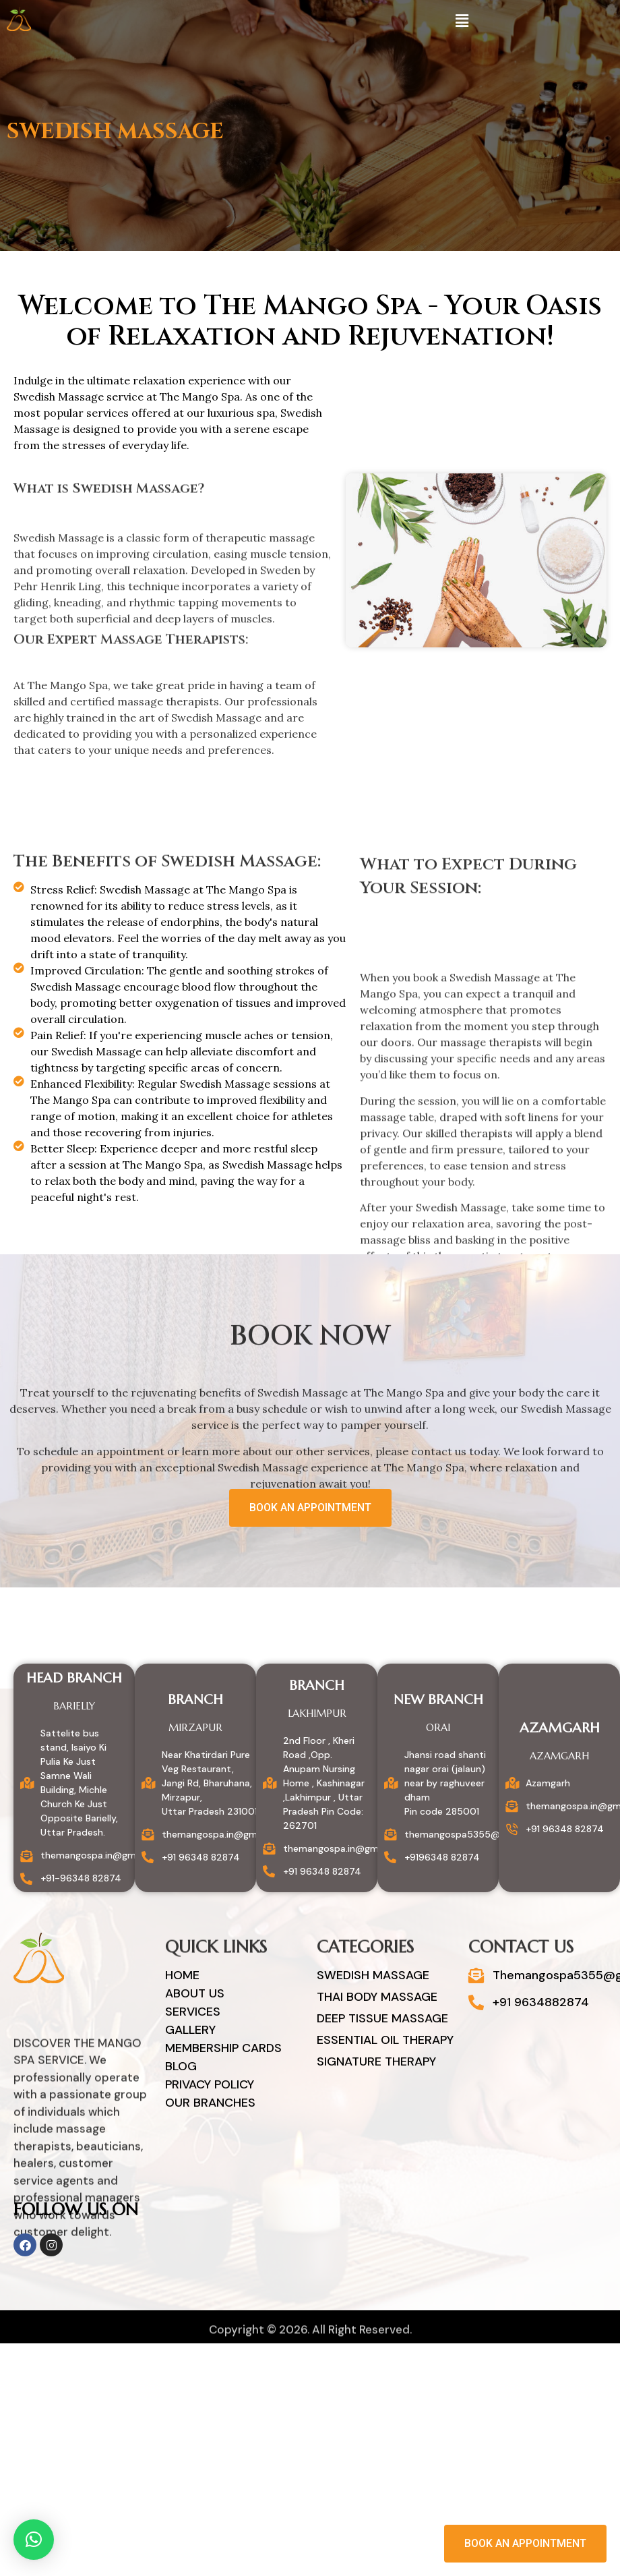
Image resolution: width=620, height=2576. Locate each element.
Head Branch (74, 1678)
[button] (462, 21)
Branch (195, 1699)
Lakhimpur (317, 1713)
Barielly (74, 1705)
